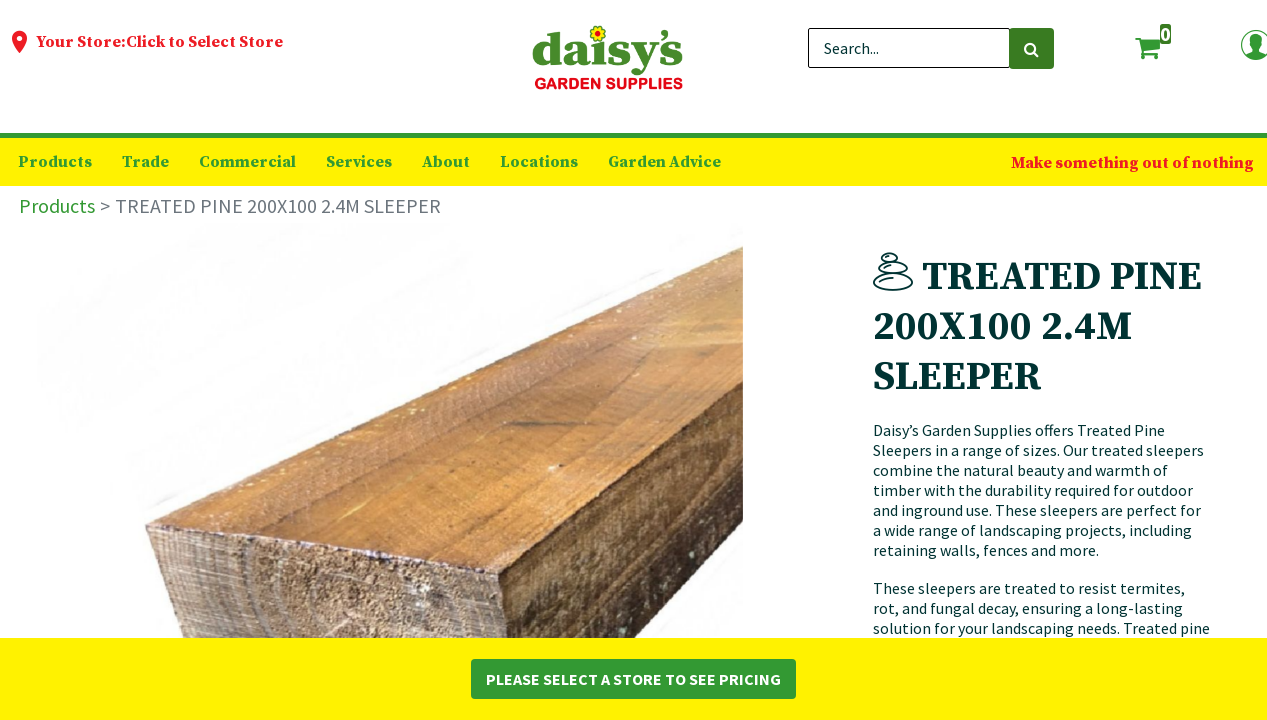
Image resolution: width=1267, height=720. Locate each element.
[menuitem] (55, 162)
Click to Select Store (204, 42)
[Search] (1031, 48)
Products (57, 205)
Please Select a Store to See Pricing (633, 679)
